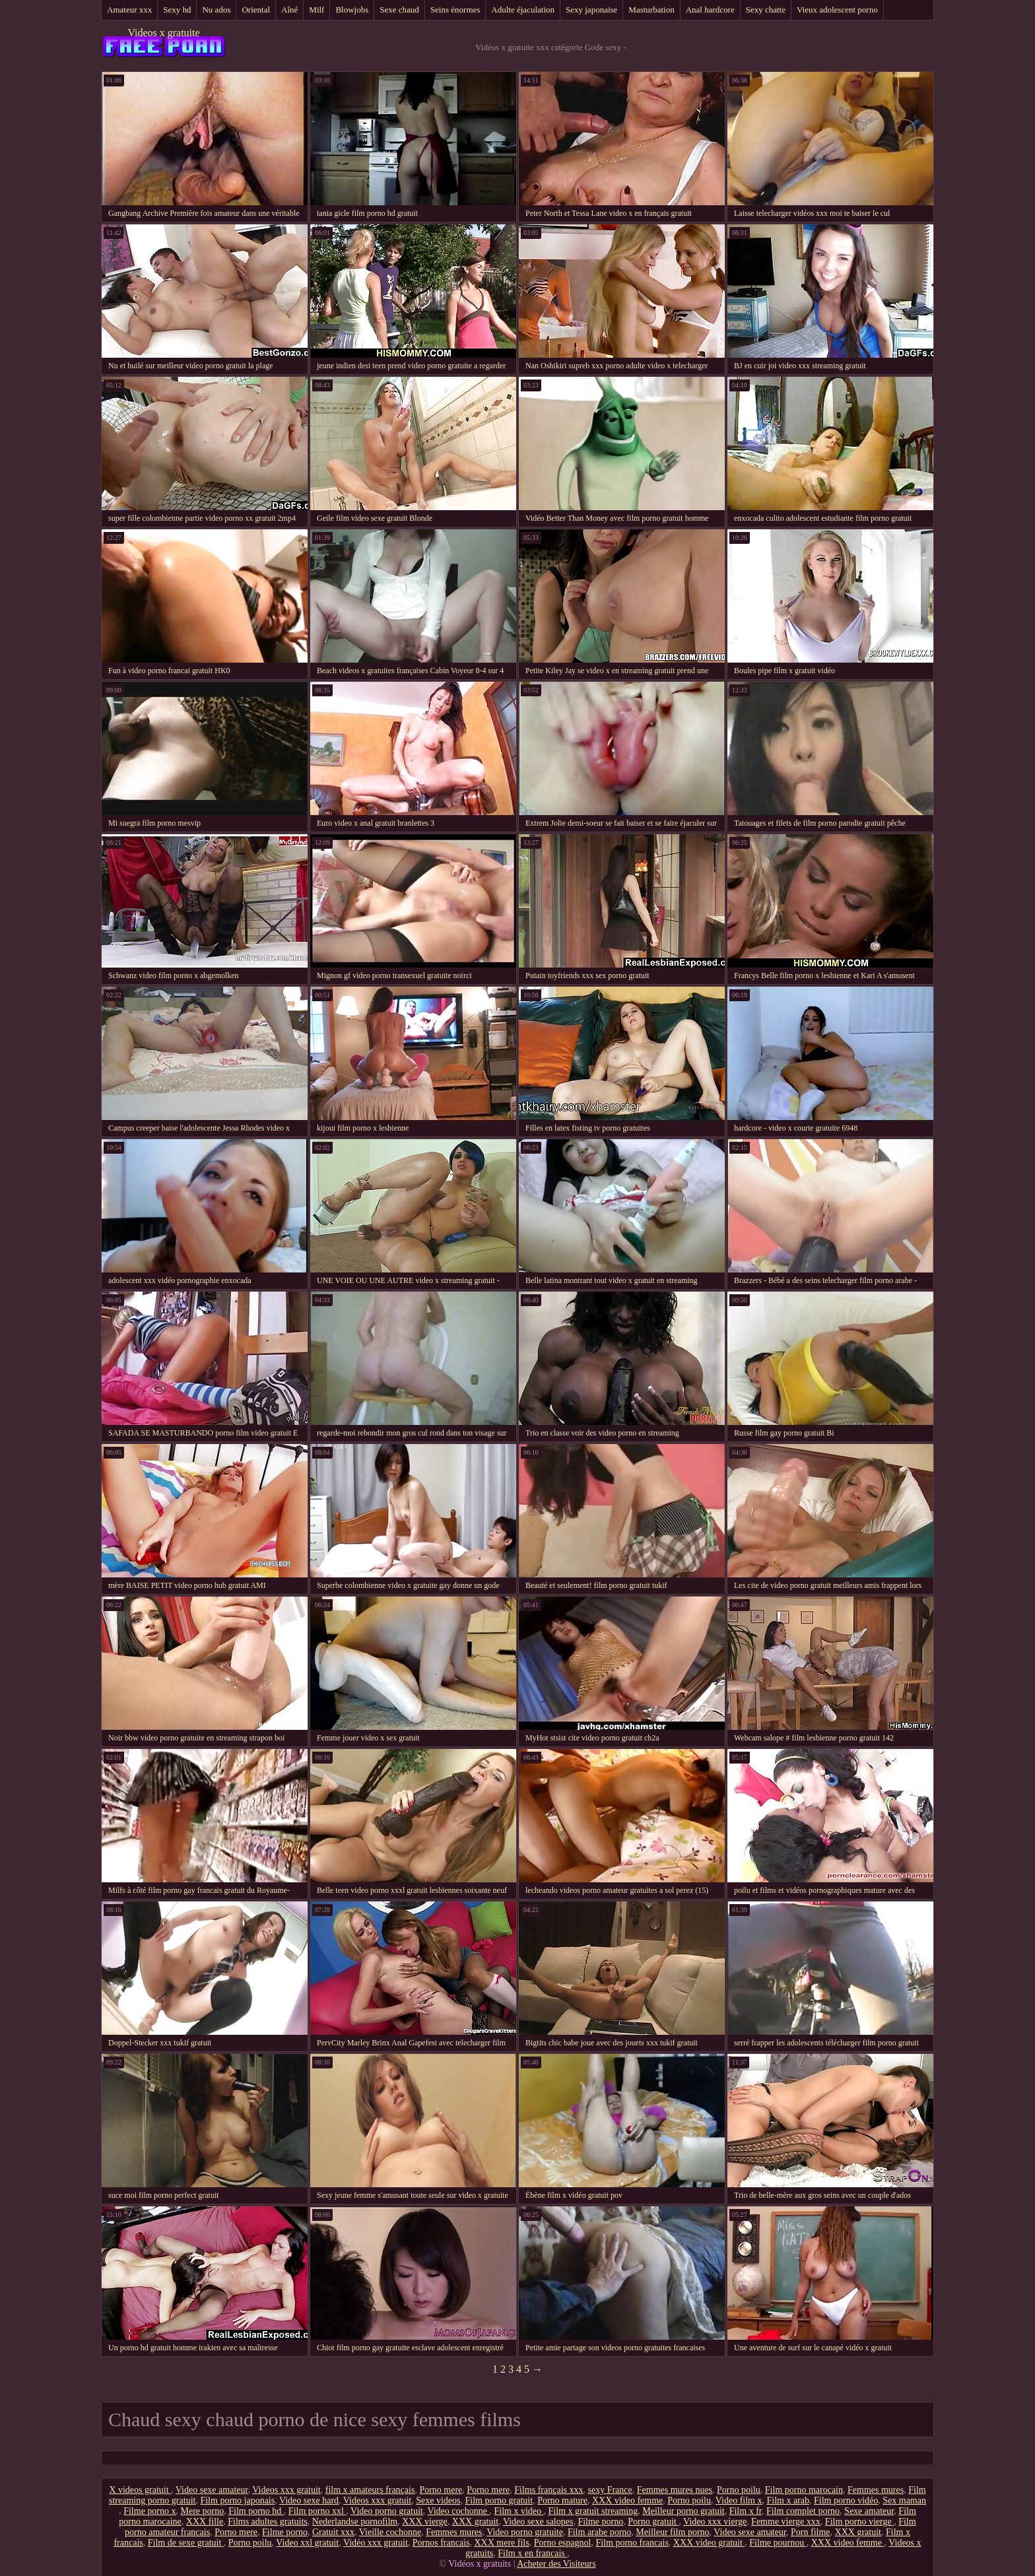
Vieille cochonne (390, 2532)
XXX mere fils (502, 2543)
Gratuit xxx (333, 2532)
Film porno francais (631, 2543)
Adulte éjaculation (522, 10)
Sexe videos (438, 2500)
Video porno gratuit (387, 2511)
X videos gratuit (140, 2490)
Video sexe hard (309, 2500)
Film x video (518, 2511)
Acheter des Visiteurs (556, 2564)
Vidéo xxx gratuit (375, 2543)
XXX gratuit (475, 2521)
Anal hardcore (710, 10)
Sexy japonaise (591, 10)
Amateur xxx (129, 10)
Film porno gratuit (499, 2500)
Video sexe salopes (538, 2521)
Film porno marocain (804, 2490)
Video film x (739, 2500)
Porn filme (810, 2532)
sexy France (609, 2490)
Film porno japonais (237, 2500)
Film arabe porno (599, 2532)
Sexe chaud (399, 10)
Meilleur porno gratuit (683, 2511)
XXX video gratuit (709, 2543)
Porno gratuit (653, 2521)
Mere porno (202, 2511)
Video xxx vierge (715, 2521)
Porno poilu (738, 2490)
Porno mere (440, 2490)
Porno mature (562, 2500)
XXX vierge (425, 2521)
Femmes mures (876, 2490)
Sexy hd (177, 10)
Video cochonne (458, 2511)
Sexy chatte (765, 10)
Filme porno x (149, 2511)
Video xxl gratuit (307, 2543)
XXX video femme (627, 2500)
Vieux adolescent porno (837, 10)
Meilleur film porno (672, 2532)
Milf (316, 10)
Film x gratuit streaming (593, 2511)
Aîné (289, 10)
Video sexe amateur (212, 2490)
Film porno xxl (317, 2511)
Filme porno (600, 2521)
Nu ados (216, 10)
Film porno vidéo (846, 2500)
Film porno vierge (859, 2521)
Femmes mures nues (674, 2490)
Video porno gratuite (524, 2532)
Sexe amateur (869, 2511)
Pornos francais (441, 2543)
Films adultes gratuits (268, 2521)
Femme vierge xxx (785, 2521)
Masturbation (651, 10)
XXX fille (204, 2521)
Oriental (256, 10)
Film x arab (787, 2500)
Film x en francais (532, 2553)
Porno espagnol (562, 2543)
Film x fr (745, 2511)
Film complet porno (803, 2511)
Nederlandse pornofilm (354, 2521)
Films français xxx (548, 2490)
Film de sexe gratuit (186, 2543)
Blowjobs (351, 10)
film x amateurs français (370, 2490)
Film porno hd (256, 2511)
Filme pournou (777, 2543)
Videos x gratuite (163, 32)
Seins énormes (455, 10)
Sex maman (904, 2500)
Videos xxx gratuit (286, 2490)
